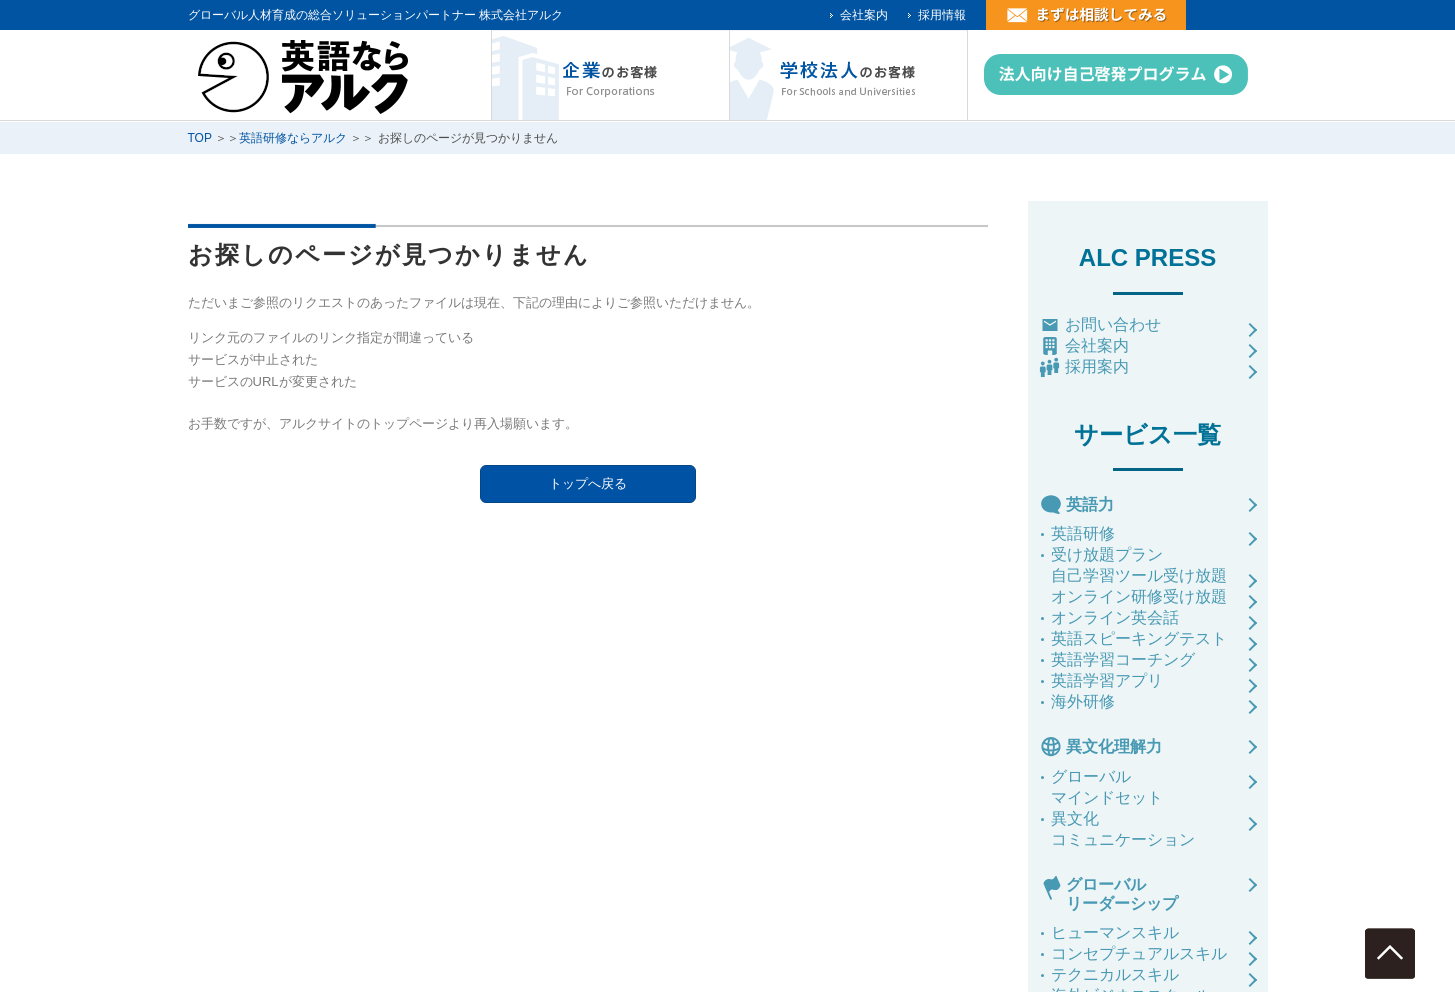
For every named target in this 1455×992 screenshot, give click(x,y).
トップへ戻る (588, 483)
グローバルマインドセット (1107, 787)
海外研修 (1083, 701)
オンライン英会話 (1115, 617)
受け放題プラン (1107, 554)
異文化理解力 (1114, 746)
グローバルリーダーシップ (1122, 894)
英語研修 (1083, 533)
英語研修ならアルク (293, 138)
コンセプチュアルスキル (1139, 953)
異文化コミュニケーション (1123, 829)
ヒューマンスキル (1115, 932)
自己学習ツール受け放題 (1139, 575)
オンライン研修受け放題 (1139, 596)
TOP (200, 138)
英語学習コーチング (1123, 659)
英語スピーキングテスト (1139, 638)
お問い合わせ (1113, 324)
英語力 (1090, 504)
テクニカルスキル (1115, 974)
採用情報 (942, 15)
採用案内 (1097, 366)
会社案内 (864, 15)
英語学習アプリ (1107, 680)
